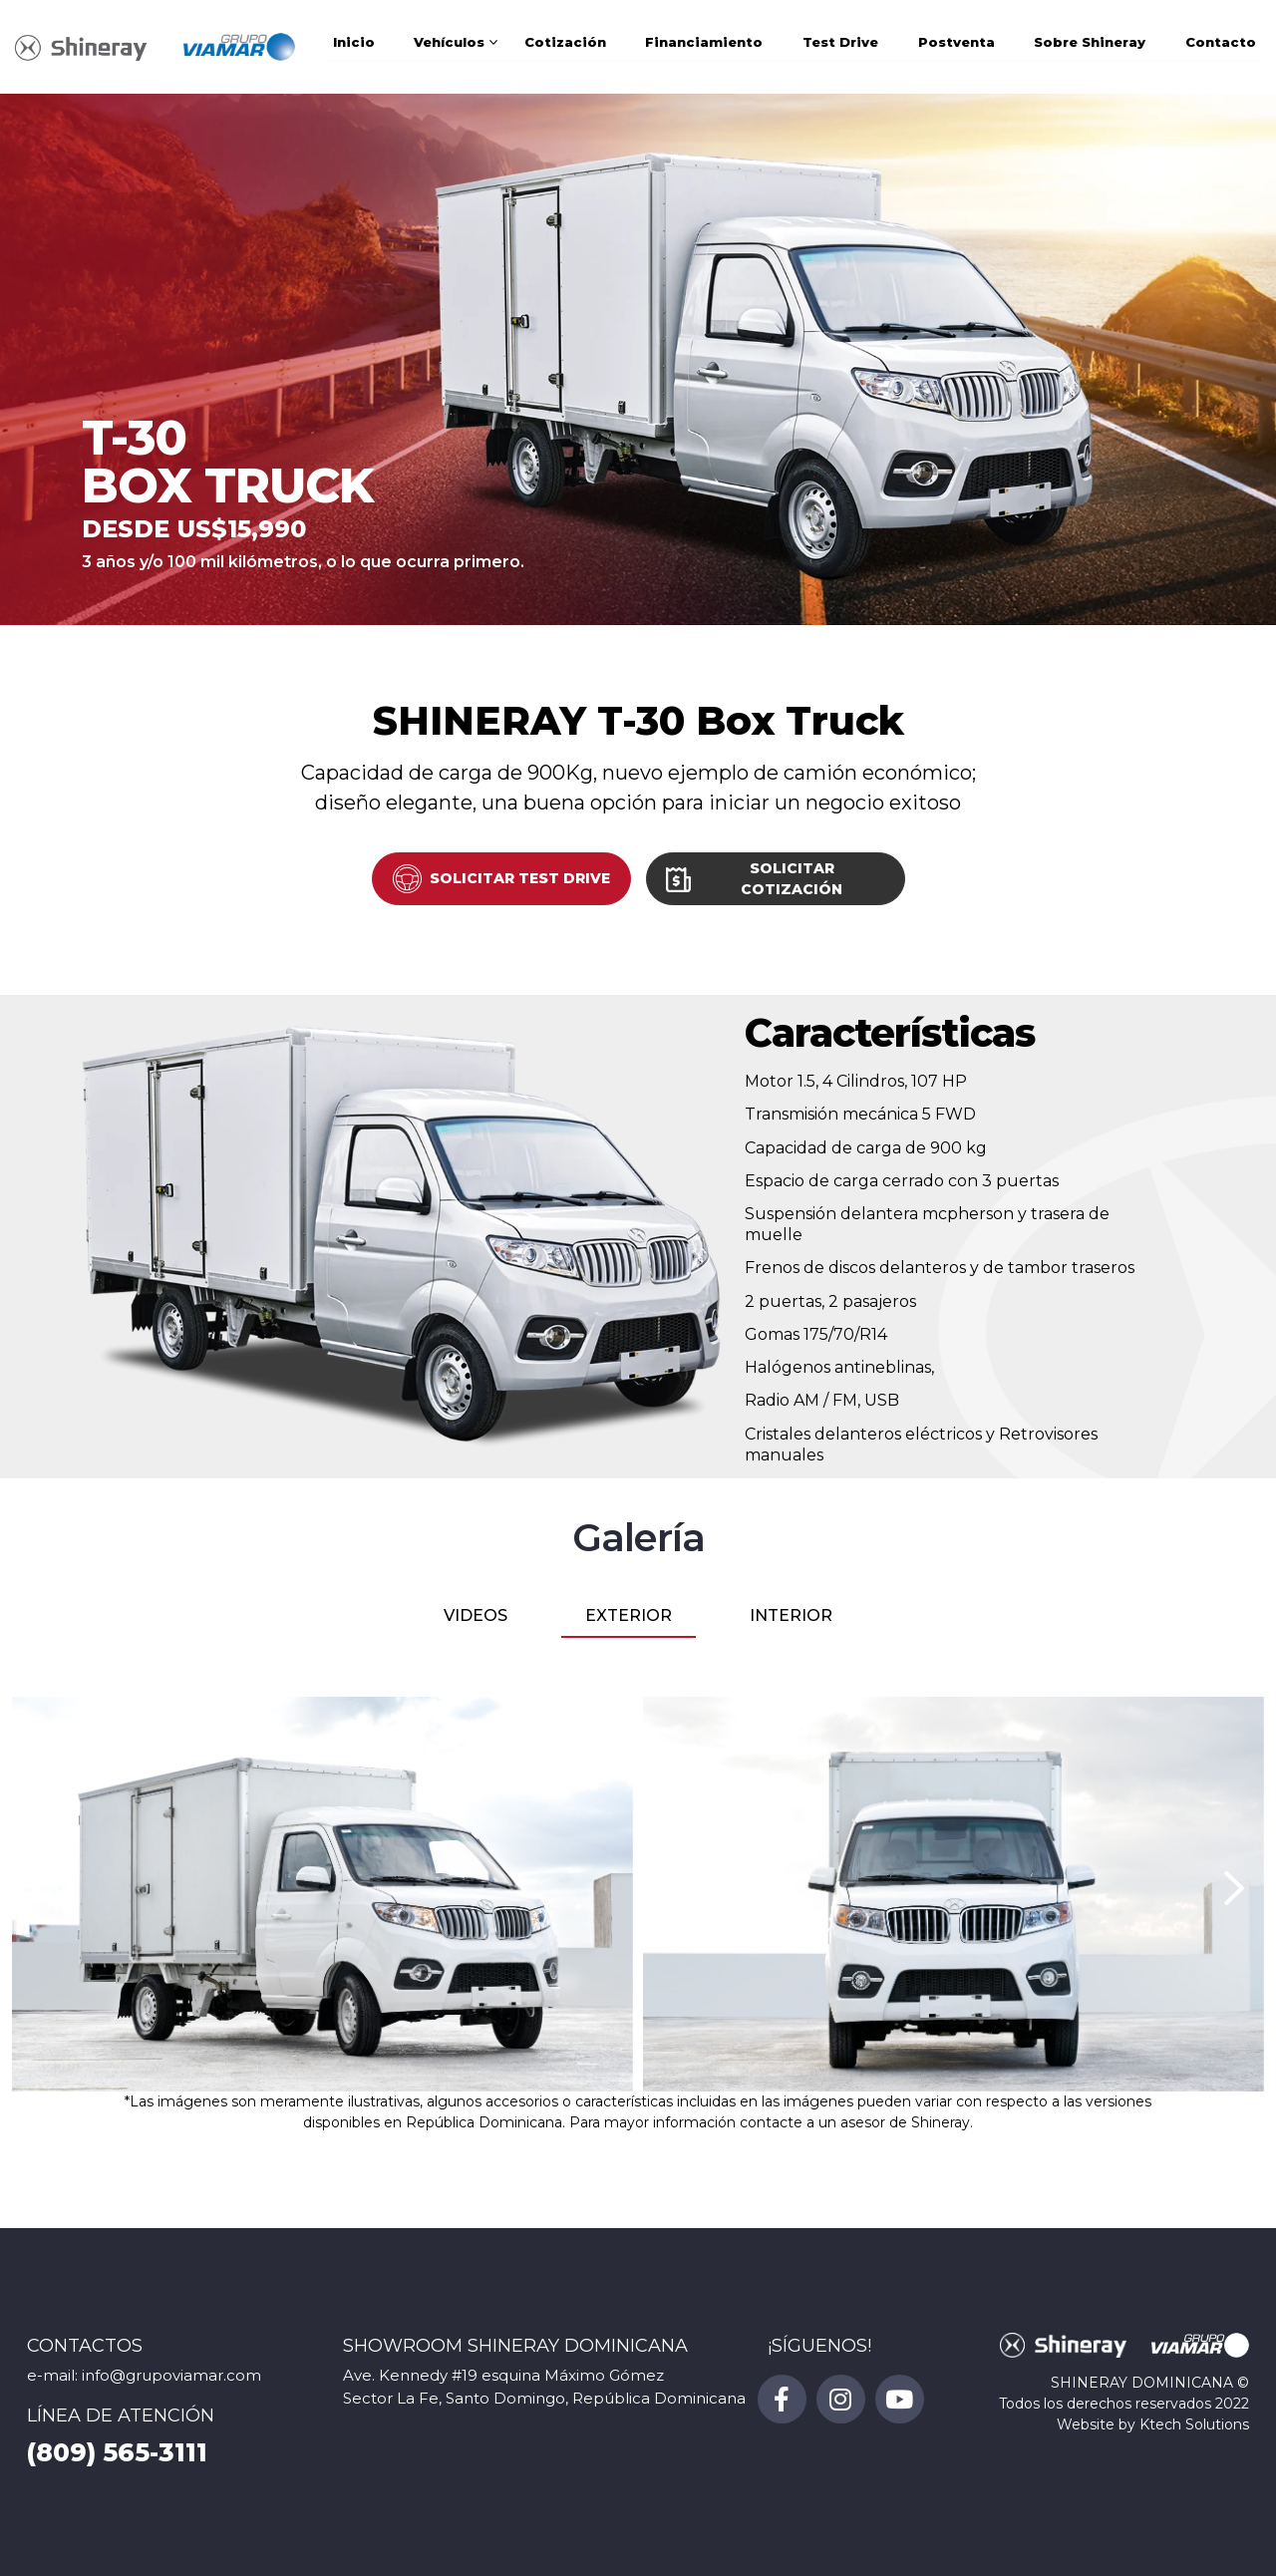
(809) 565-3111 (117, 2452)
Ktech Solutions (1194, 2424)
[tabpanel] (638, 1894)
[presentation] (42, 1888)
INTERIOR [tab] (791, 1615)
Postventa (956, 47)
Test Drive (840, 47)
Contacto (1220, 47)
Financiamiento (704, 47)
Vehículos (449, 47)
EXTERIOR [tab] (628, 1615)
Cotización (565, 47)
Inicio (354, 47)
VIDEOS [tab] (475, 1615)
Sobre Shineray (1089, 47)
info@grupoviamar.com (171, 2375)
